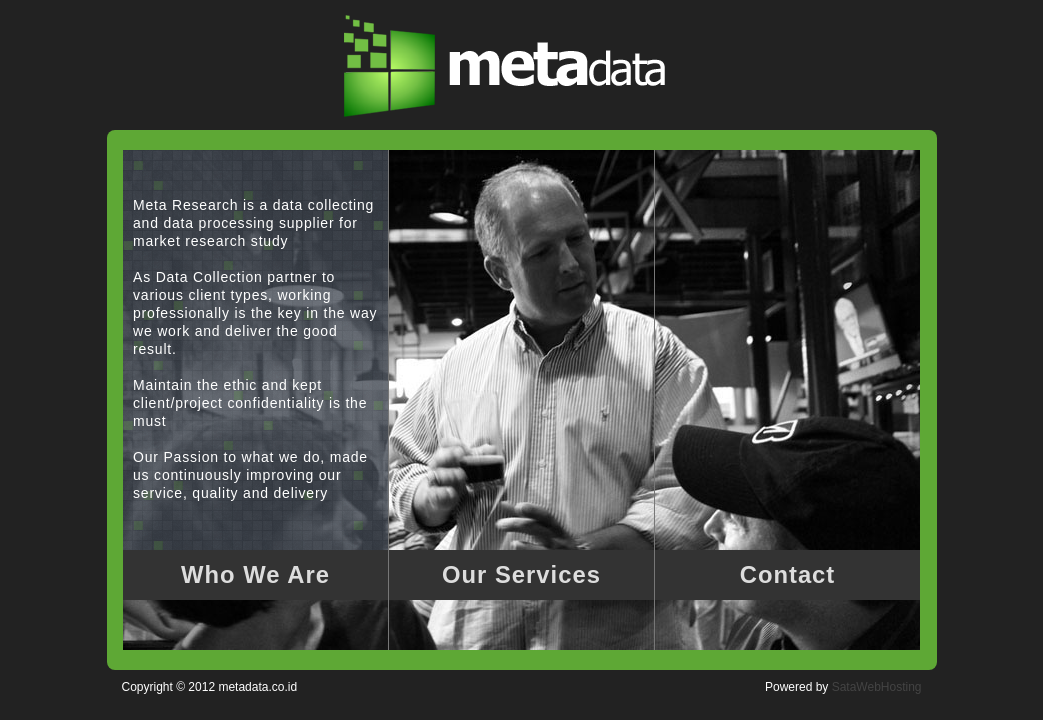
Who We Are (255, 574)
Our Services (521, 574)
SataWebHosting (877, 687)
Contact (788, 574)
